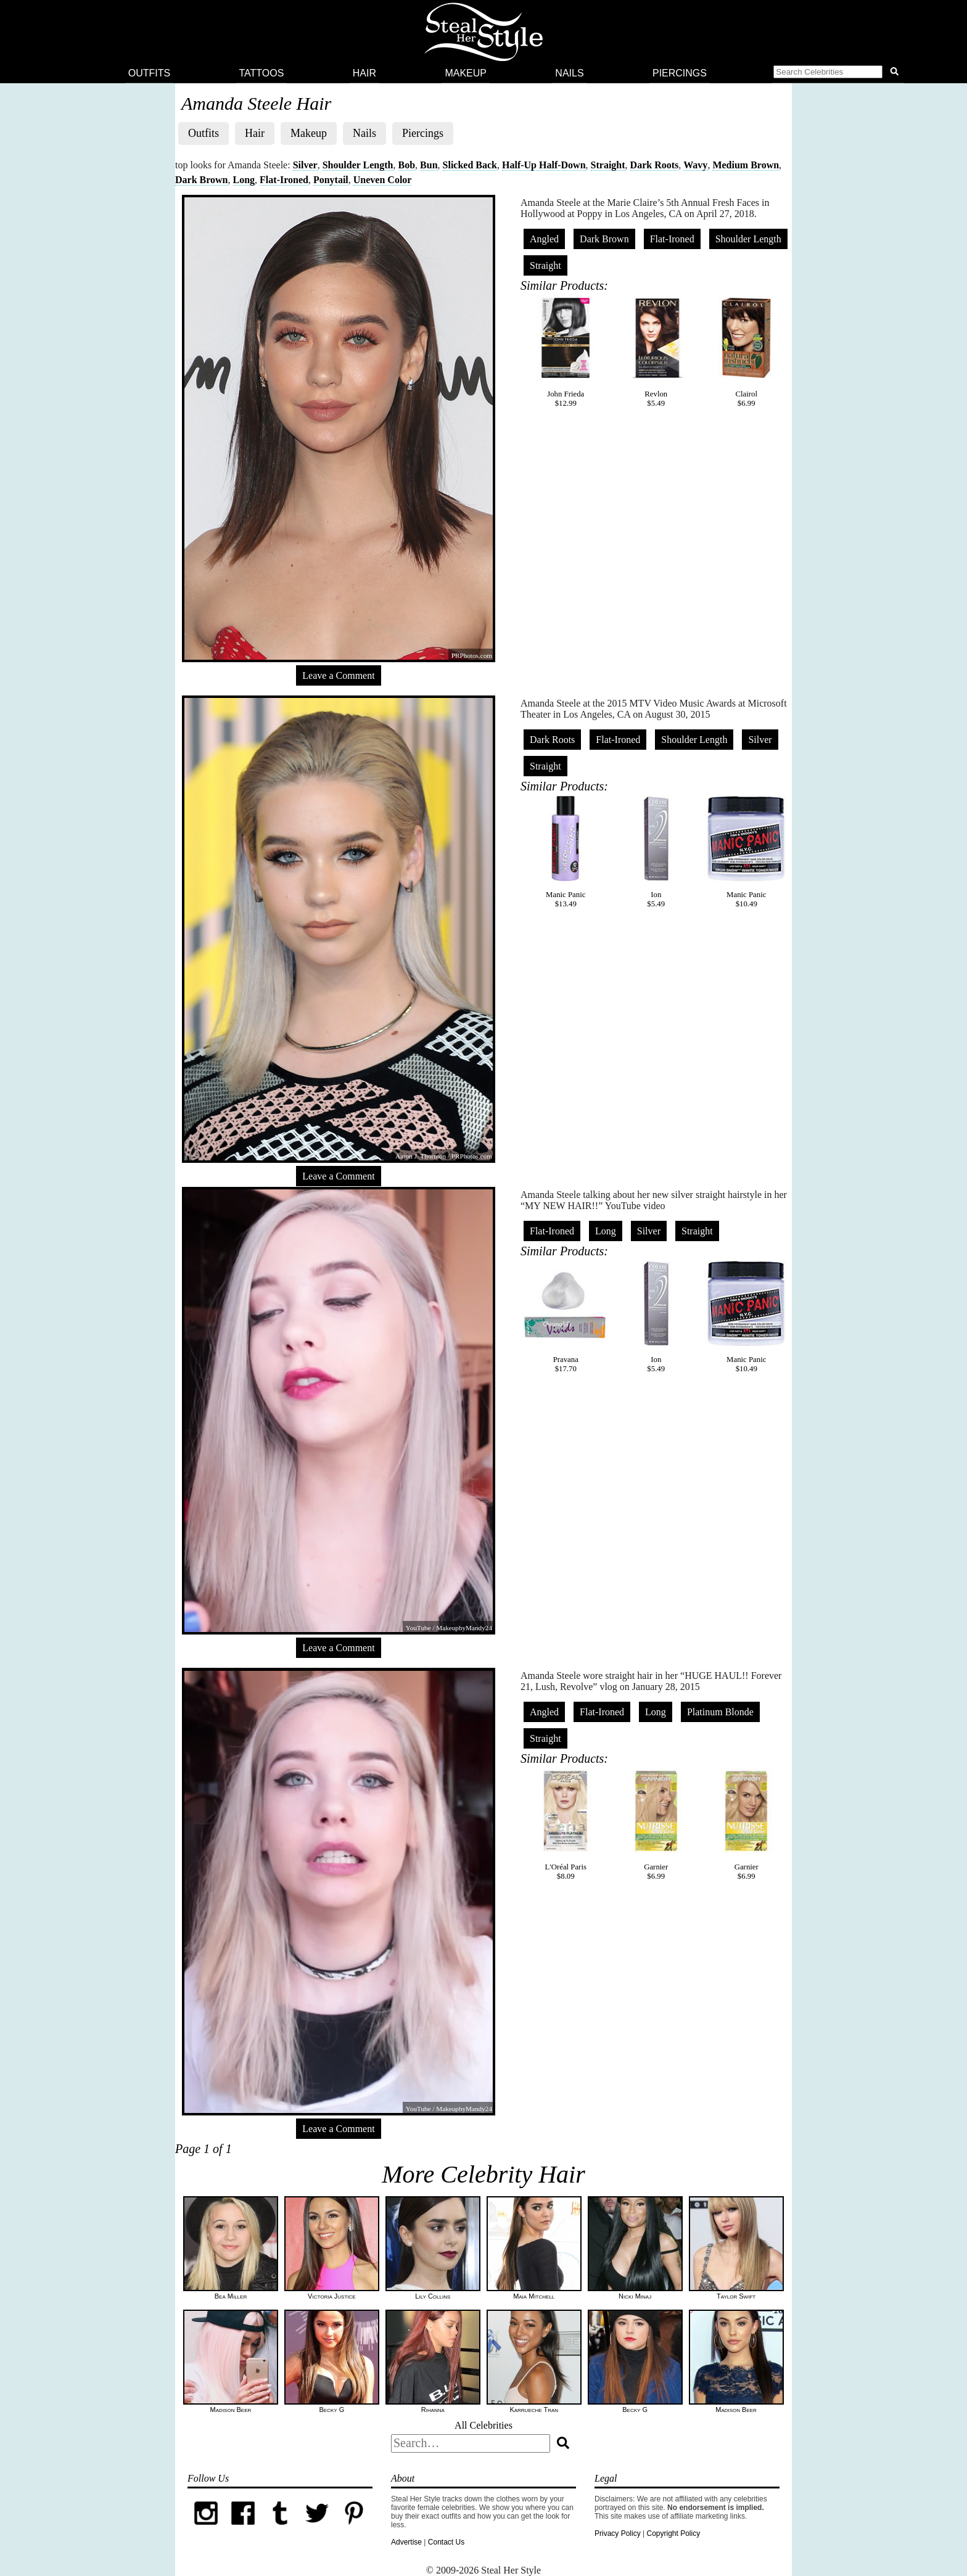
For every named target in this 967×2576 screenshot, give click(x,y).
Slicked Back (470, 165)
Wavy (695, 165)
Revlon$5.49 (656, 351)
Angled (544, 239)
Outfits (149, 73)
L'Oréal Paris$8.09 (565, 1824)
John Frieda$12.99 (565, 351)
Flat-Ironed (284, 179)
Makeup (466, 73)
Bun (428, 165)
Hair (364, 73)
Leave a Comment (338, 675)
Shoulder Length (358, 165)
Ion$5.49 (656, 852)
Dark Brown (201, 179)
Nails (569, 73)
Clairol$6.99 (746, 351)
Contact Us (446, 2542)
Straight (608, 165)
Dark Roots (654, 165)
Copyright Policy (673, 2533)
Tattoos (261, 73)
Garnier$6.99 (656, 1824)
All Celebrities (483, 2425)
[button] (838, 73)
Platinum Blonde (720, 1712)
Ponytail (330, 179)
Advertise (406, 2542)
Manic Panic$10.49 (746, 852)
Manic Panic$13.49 (565, 852)
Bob (407, 165)
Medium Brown (745, 165)
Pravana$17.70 (565, 1317)
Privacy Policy (618, 2533)
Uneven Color (382, 179)
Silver (305, 165)
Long (244, 179)
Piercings (679, 73)
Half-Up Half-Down (544, 165)
